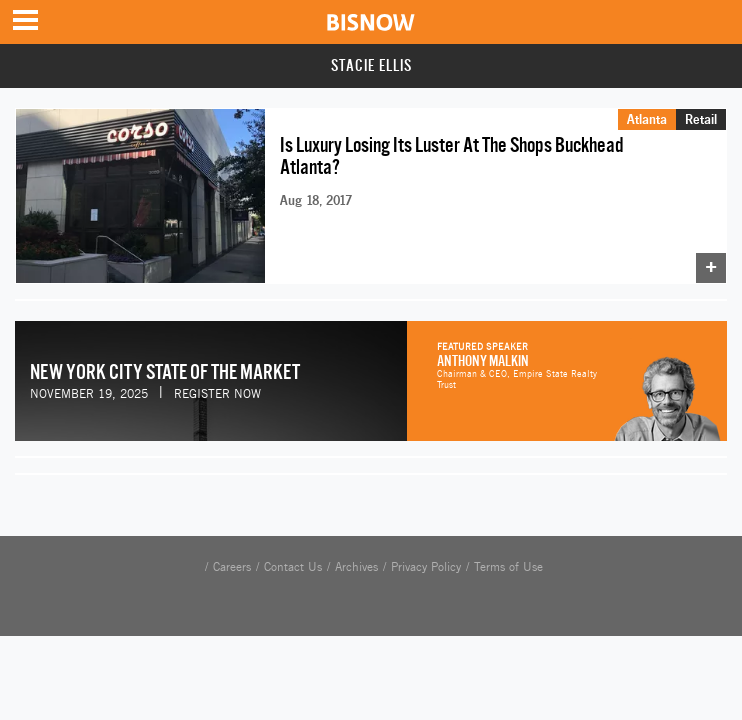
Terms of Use (508, 567)
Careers (232, 567)
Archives (356, 567)
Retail (701, 119)
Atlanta (647, 119)
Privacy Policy (426, 567)
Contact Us (293, 567)
